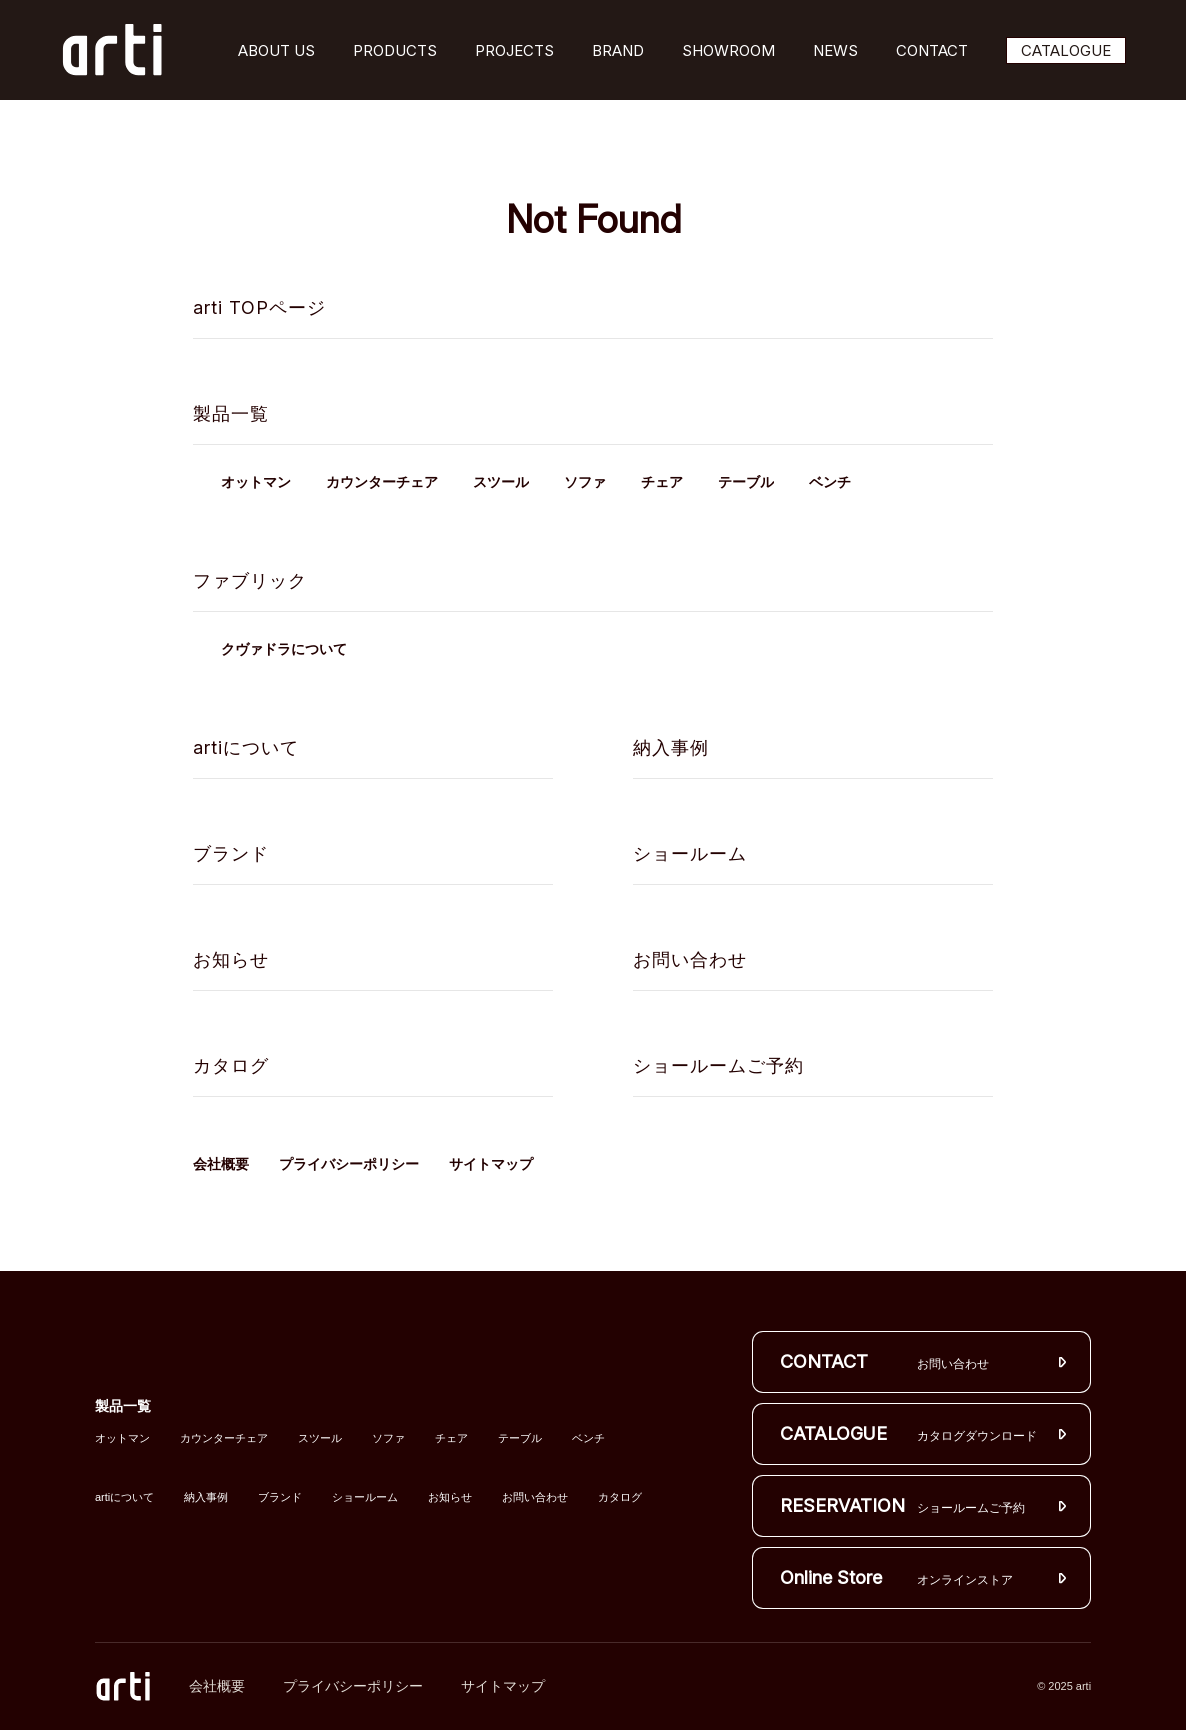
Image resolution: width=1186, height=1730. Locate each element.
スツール (501, 482)
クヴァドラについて (284, 649)
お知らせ (231, 959)
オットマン (256, 482)
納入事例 (671, 747)
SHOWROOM (728, 50)
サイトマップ (491, 1164)
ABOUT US (276, 50)
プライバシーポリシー (349, 1164)
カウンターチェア (382, 482)
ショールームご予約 (718, 1065)
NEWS (835, 50)
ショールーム (690, 853)
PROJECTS (514, 50)
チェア (662, 482)
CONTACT (932, 50)
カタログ (231, 1065)
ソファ (585, 482)
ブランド (231, 853)
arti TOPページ (259, 307)
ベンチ (830, 482)
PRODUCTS (395, 50)
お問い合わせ (690, 959)
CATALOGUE (1066, 50)
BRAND (618, 50)
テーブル (746, 482)
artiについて (246, 747)
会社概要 (221, 1164)
